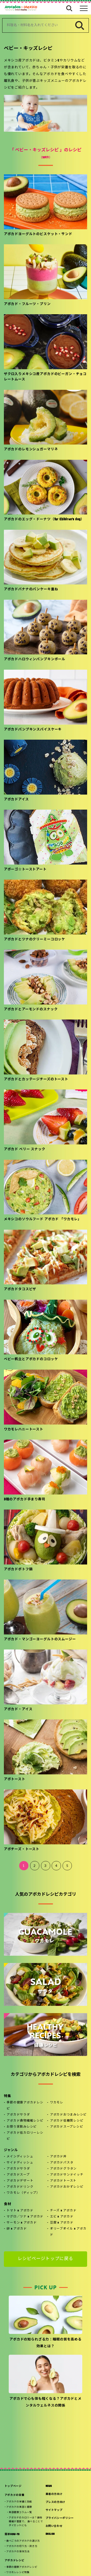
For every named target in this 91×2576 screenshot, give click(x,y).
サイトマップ (54, 2510)
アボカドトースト (63, 2180)
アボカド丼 (58, 2156)
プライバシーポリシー (60, 2518)
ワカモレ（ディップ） (23, 2193)
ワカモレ (56, 2102)
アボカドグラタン (63, 2168)
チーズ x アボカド (63, 2210)
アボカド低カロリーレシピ (25, 2135)
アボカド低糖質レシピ (66, 2120)
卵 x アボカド (17, 2228)
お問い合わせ (54, 2526)
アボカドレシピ (15, 2560)
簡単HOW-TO (12, 2534)
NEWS (49, 2486)
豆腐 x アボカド (62, 2222)
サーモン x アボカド (22, 2222)
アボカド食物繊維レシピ (25, 2120)
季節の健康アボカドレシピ (25, 2105)
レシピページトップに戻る (45, 2259)
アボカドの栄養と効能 (19, 2501)
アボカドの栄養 (15, 2495)
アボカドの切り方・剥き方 (21, 2546)
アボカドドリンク (20, 2186)
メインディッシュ (20, 2156)
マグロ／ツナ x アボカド (25, 2216)
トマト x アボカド (20, 2210)
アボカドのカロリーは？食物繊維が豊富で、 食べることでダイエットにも (26, 2521)
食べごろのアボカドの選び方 (23, 2541)
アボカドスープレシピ (66, 2126)
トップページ (13, 2486)
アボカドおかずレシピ (66, 2186)
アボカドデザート (20, 2180)
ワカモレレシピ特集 (17, 2572)
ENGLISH (50, 2534)
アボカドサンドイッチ (66, 2174)
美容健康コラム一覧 (20, 2512)
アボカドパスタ (61, 2162)
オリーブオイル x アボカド (68, 2231)
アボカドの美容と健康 (19, 2507)
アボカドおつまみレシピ (68, 2114)
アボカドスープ (18, 2174)
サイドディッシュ (20, 2162)
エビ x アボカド (62, 2216)
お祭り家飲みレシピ (22, 2126)
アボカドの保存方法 (17, 2551)
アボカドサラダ (18, 2114)
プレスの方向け (56, 2502)
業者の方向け (54, 2494)
